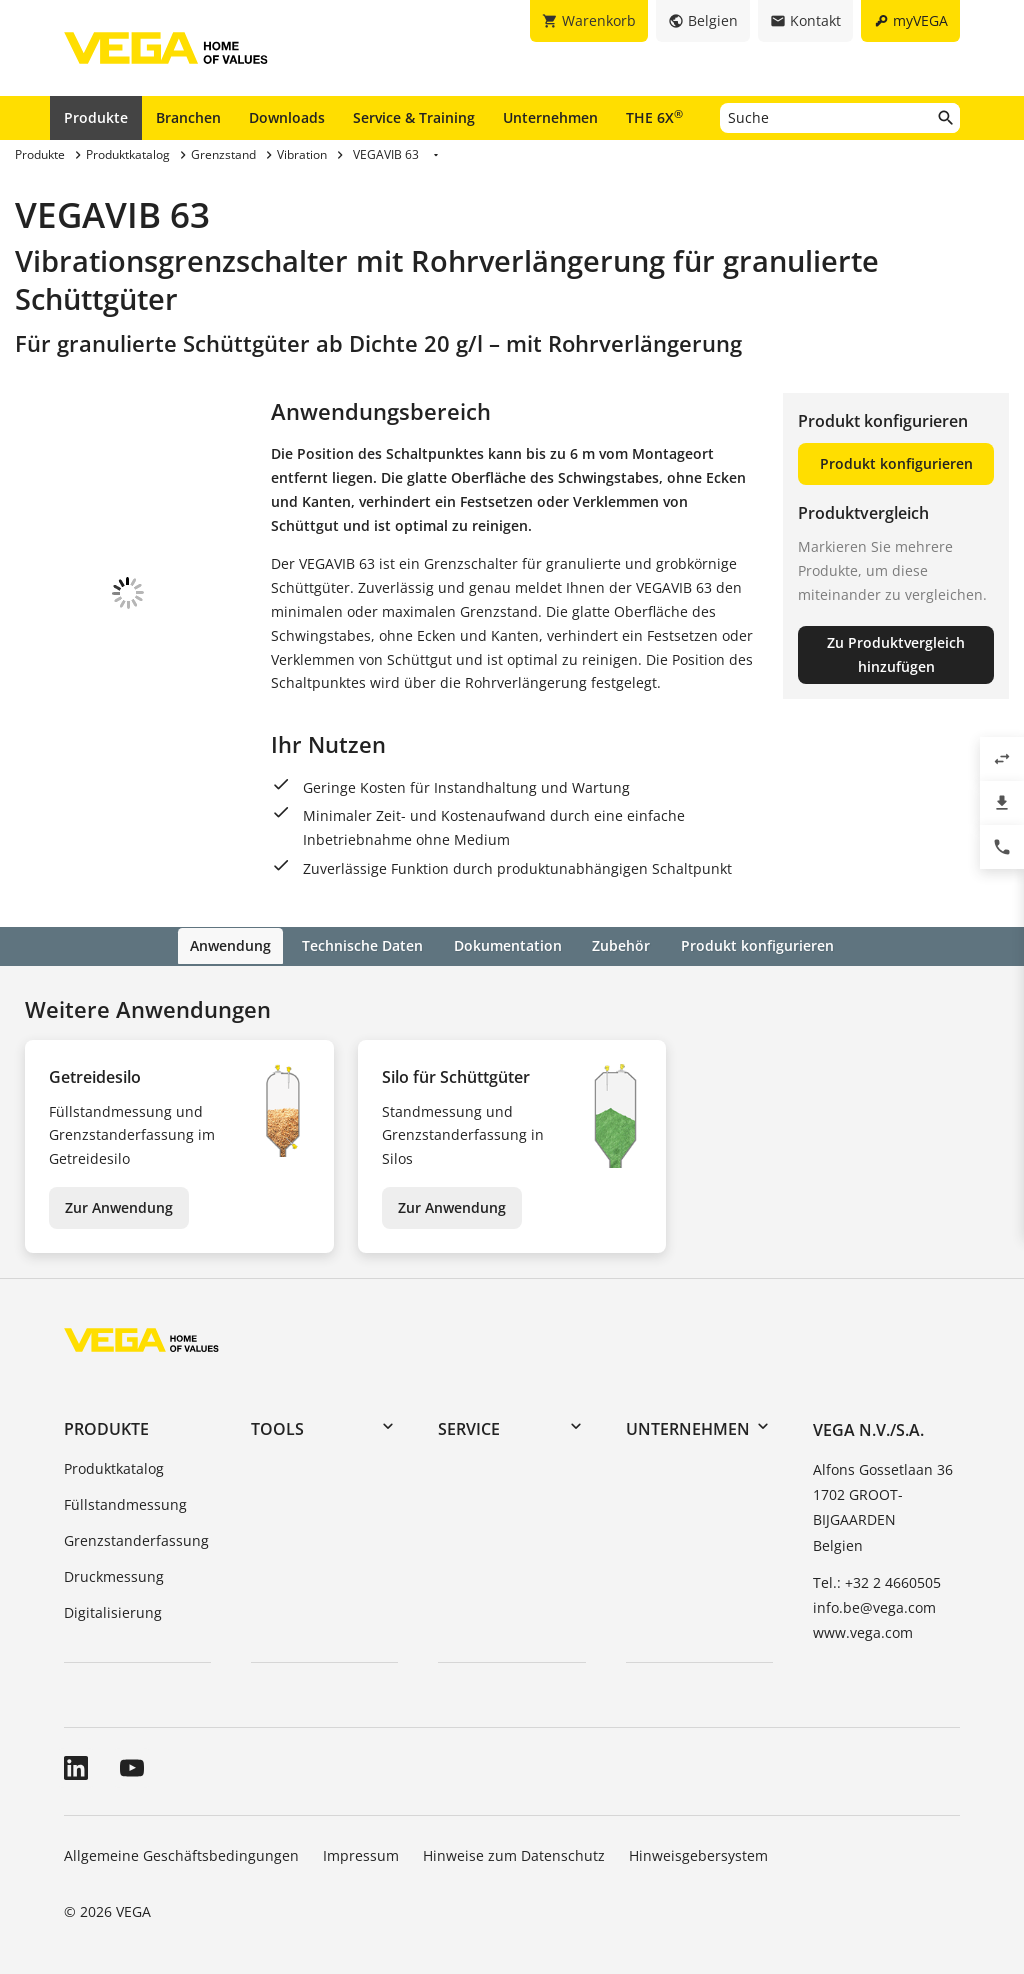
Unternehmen (550, 117)
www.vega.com (863, 1631)
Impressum (361, 1854)
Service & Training (414, 117)
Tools (277, 1428)
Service (469, 1428)
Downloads (287, 117)
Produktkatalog (114, 1467)
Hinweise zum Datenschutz (514, 1854)
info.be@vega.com (874, 1605)
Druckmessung (114, 1574)
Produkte (96, 117)
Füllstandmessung (125, 1503)
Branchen (188, 117)
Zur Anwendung (119, 1205)
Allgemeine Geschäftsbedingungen (181, 1854)
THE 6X (654, 117)
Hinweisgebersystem (698, 1854)
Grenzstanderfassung (136, 1538)
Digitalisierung (113, 1610)
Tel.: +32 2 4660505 (877, 1580)
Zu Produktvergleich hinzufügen (896, 654)
